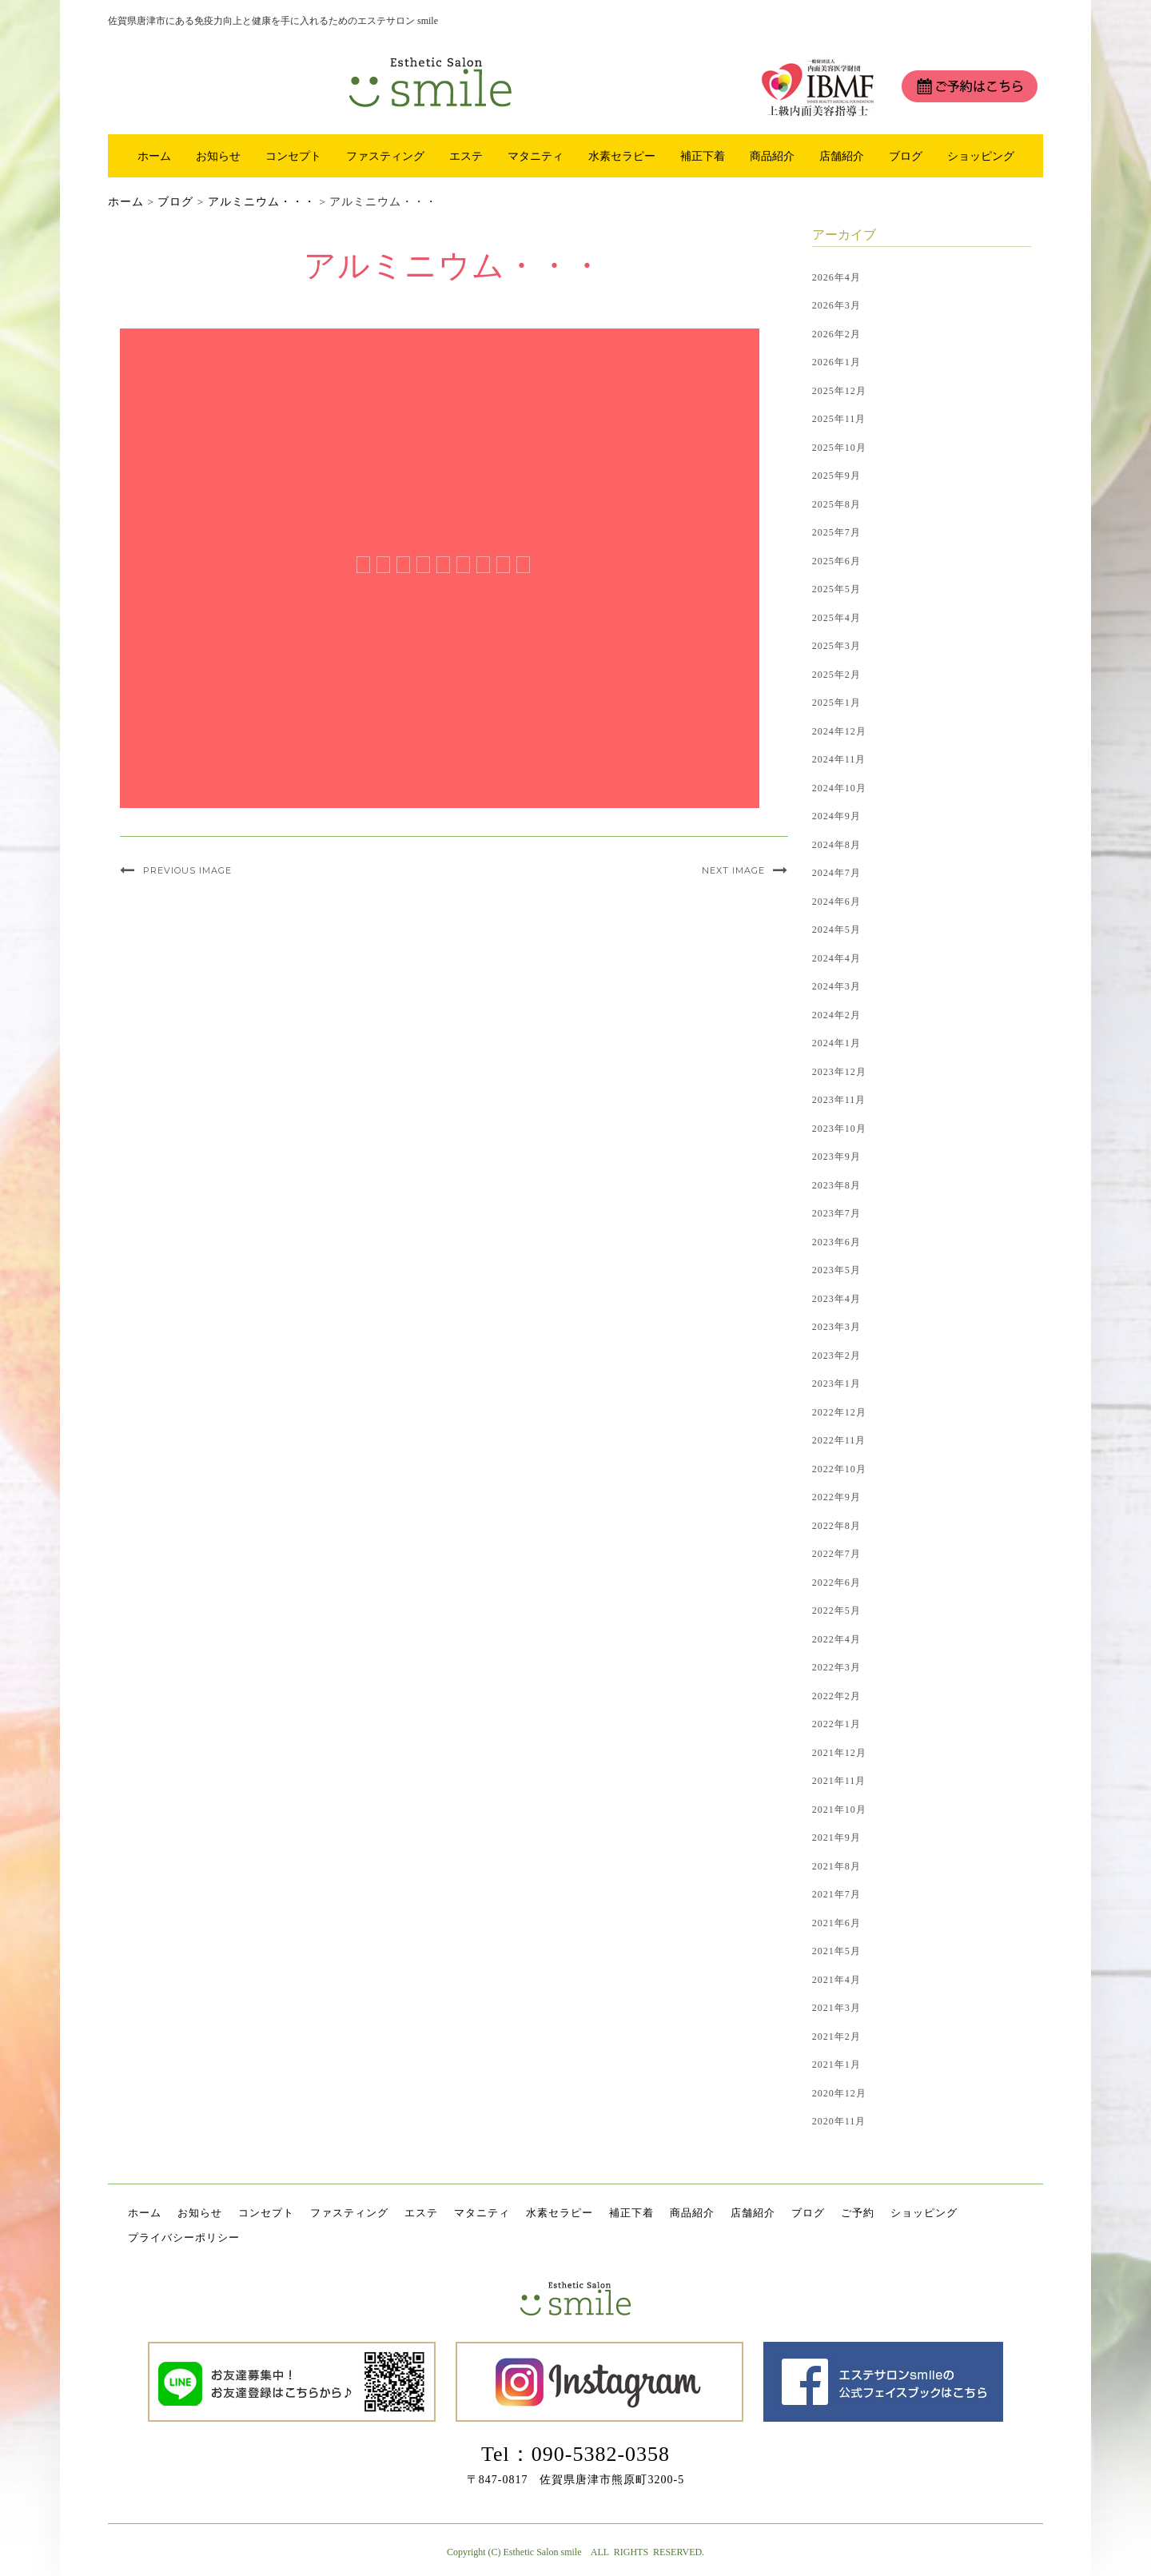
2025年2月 (836, 674)
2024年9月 (836, 816)
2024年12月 (839, 731)
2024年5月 (836, 929)
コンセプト (293, 156)
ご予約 (857, 2213)
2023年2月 (836, 1355)
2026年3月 (836, 305)
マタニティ (536, 156)
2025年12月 (839, 390)
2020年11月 (839, 2121)
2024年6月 (836, 901)
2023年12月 (839, 1071)
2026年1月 (836, 362)
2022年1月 (836, 1724)
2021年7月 (836, 1894)
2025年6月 (836, 561)
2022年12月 (839, 1412)
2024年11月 (839, 759)
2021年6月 (836, 1923)
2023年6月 (836, 1242)
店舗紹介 (841, 156)
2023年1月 (836, 1383)
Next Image (733, 870)
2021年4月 (836, 1979)
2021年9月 (836, 1837)
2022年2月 (836, 1696)
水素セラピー (621, 156)
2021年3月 (836, 2007)
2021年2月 (836, 2036)
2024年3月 (836, 986)
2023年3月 (836, 1326)
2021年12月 (839, 1752)
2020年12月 (839, 2093)
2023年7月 (836, 1213)
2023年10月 (839, 1128)
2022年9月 (836, 1497)
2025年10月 (839, 447)
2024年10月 (839, 788)
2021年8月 (836, 1866)
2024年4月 (836, 958)
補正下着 (702, 156)
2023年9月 (836, 1156)
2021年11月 (839, 1780)
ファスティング (385, 156)
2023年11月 (839, 1099)
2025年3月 (836, 645)
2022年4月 (836, 1639)
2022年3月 (836, 1667)
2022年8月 (836, 1525)
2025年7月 (836, 532)
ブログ (905, 156)
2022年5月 (836, 1610)
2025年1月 (836, 702)
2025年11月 (839, 418)
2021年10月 (839, 1809)
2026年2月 (836, 334)
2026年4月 (836, 277)
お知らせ (218, 156)
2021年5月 (836, 1951)
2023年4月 (836, 1298)
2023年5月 (836, 1270)
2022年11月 (839, 1440)
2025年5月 (836, 589)
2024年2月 (836, 1015)
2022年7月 (836, 1553)
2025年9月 (836, 475)
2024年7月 (836, 872)
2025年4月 (836, 617)
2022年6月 (836, 1582)
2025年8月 (836, 504)
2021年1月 (836, 2064)
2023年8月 (836, 1185)
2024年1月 (836, 1043)
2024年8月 (836, 844)
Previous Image (187, 870)
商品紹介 (772, 156)
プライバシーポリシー (184, 2238)
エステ (466, 156)
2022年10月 (839, 1469)
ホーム (154, 156)
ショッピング (980, 156)
